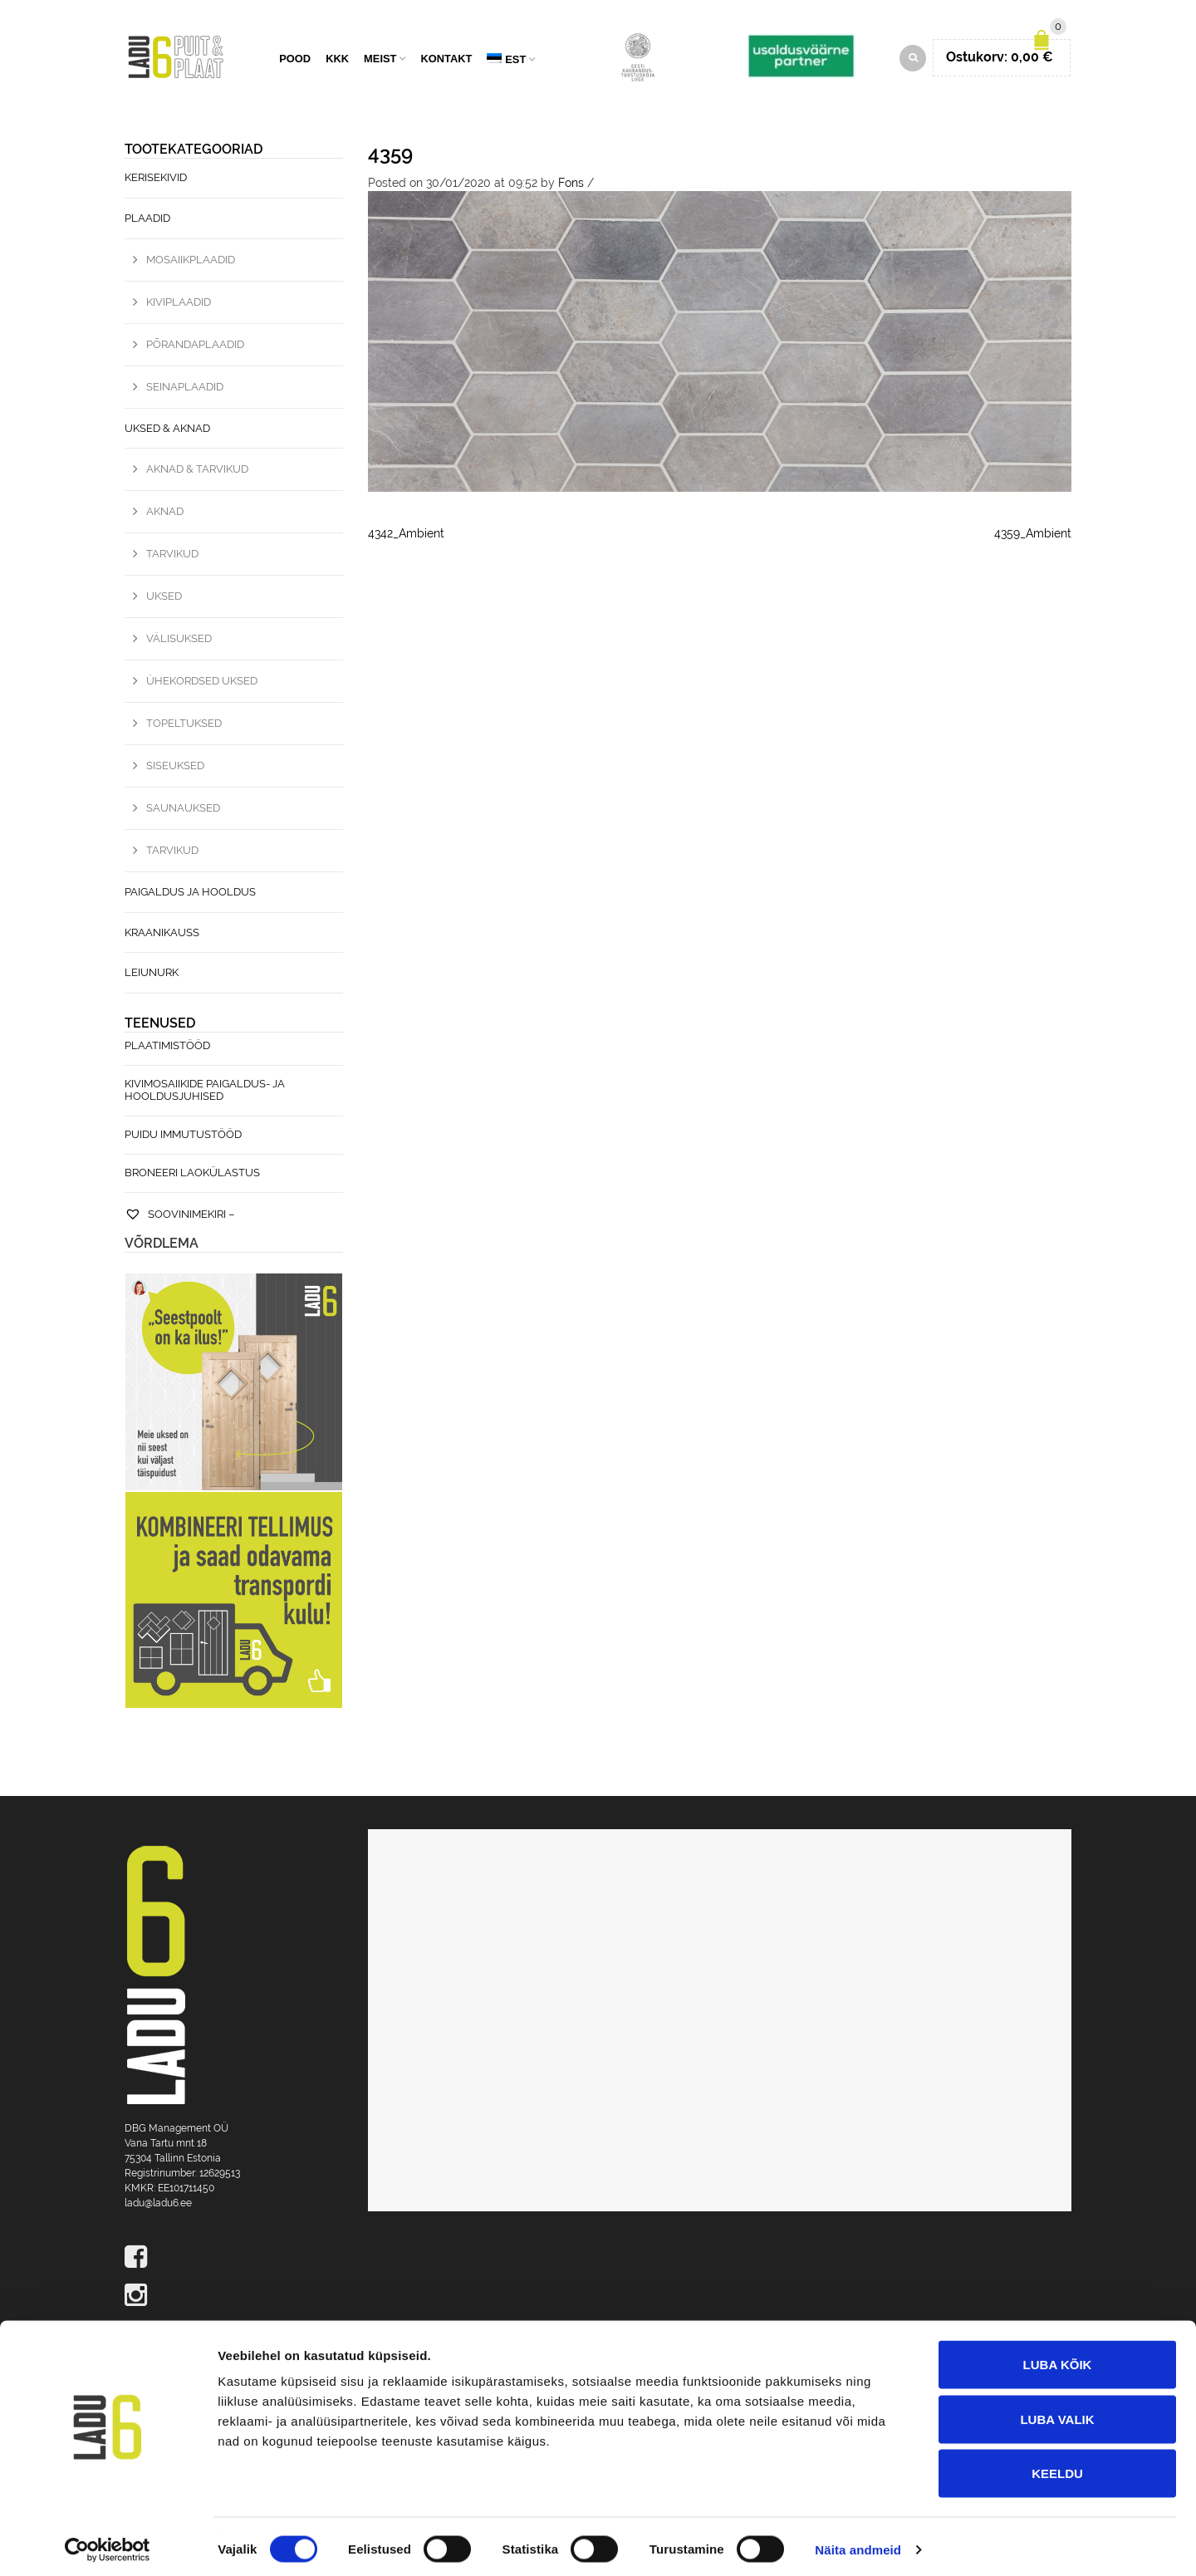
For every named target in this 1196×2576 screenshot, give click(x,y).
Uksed (164, 598)
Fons (571, 185)
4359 (390, 156)
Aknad (165, 514)
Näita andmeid (858, 2543)
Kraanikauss (162, 934)
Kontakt (446, 60)
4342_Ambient (406, 535)
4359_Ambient (1032, 535)
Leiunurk (152, 975)
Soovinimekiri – (179, 1216)
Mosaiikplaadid (190, 262)
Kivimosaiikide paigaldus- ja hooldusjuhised (205, 1092)
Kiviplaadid (178, 303)
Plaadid (147, 220)
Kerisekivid (156, 180)
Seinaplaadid (184, 388)
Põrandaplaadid (195, 346)
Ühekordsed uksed (201, 683)
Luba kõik (1057, 2358)
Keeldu (1057, 2467)
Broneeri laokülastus (192, 1175)
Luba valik (1057, 2413)
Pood (295, 60)
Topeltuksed (184, 725)
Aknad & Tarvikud (197, 471)
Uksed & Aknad (167, 430)
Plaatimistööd (167, 1048)
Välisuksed (179, 641)
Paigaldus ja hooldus (190, 894)
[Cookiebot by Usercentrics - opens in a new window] (107, 2543)
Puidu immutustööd (183, 1137)
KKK (337, 60)
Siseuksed (175, 768)
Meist (380, 60)
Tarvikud (172, 556)
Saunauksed (183, 810)
